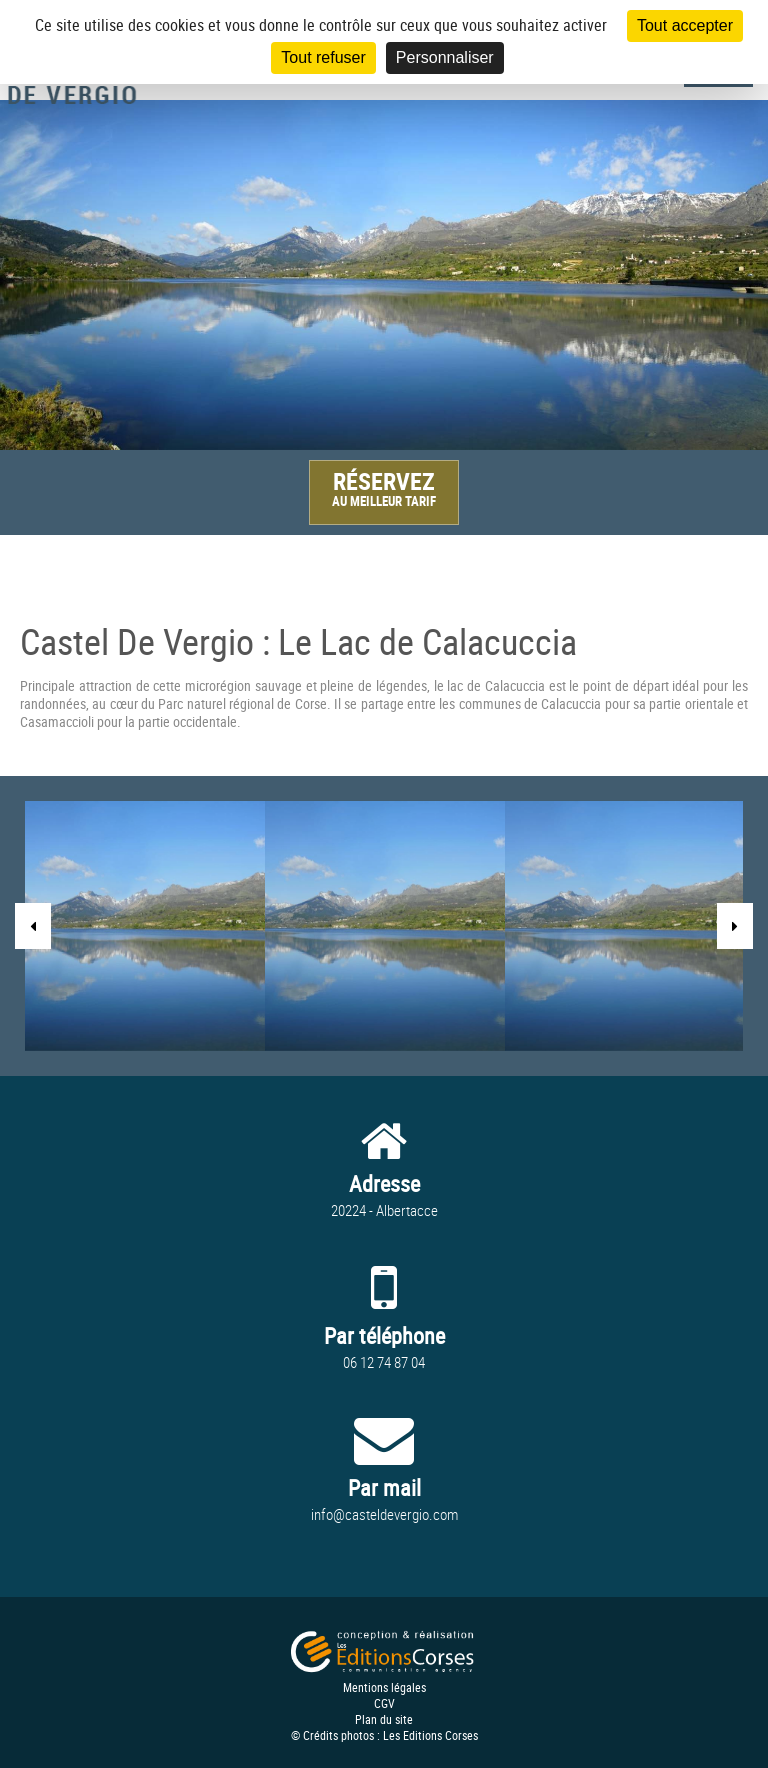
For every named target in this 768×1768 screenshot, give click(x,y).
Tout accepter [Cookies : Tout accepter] (685, 25)
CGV (384, 1703)
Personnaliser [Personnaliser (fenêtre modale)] (445, 57)
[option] (384, 275)
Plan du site (384, 1719)
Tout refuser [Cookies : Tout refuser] (323, 57)
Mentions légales (384, 1687)
